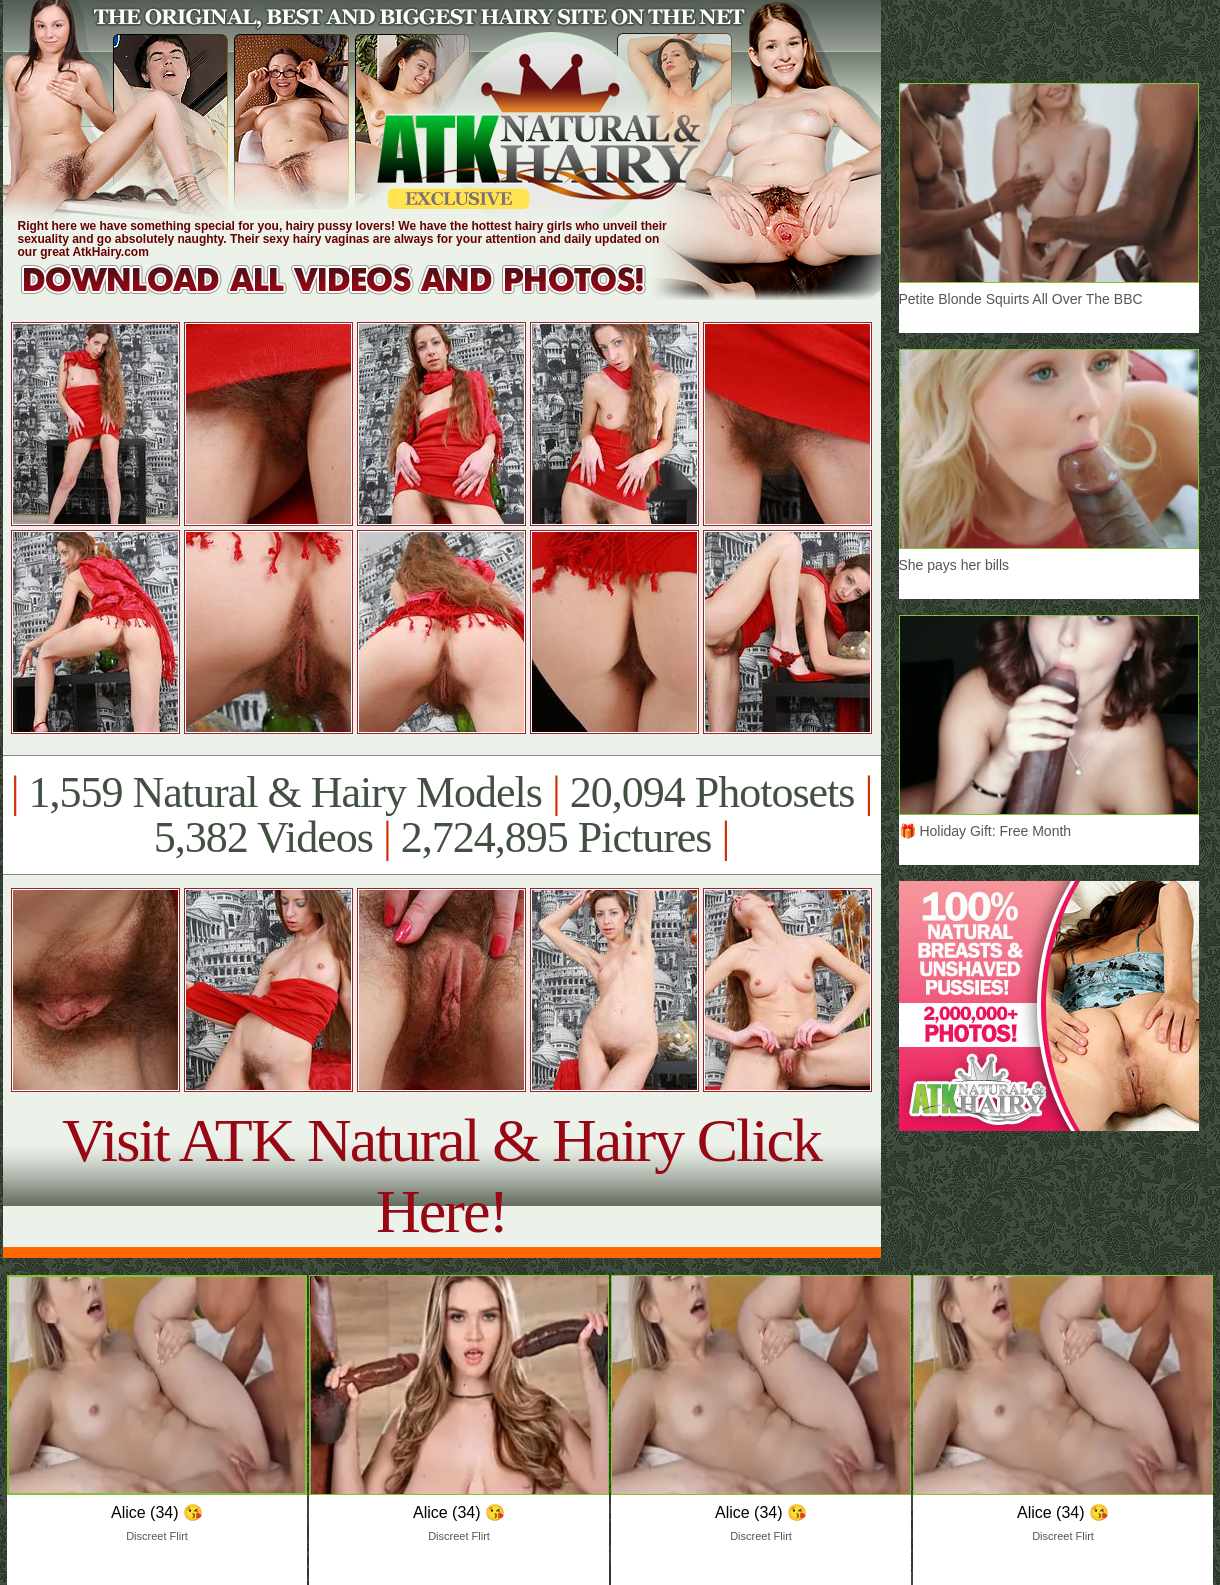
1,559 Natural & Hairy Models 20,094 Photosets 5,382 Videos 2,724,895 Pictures (441, 815)
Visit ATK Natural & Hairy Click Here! (441, 1175)
